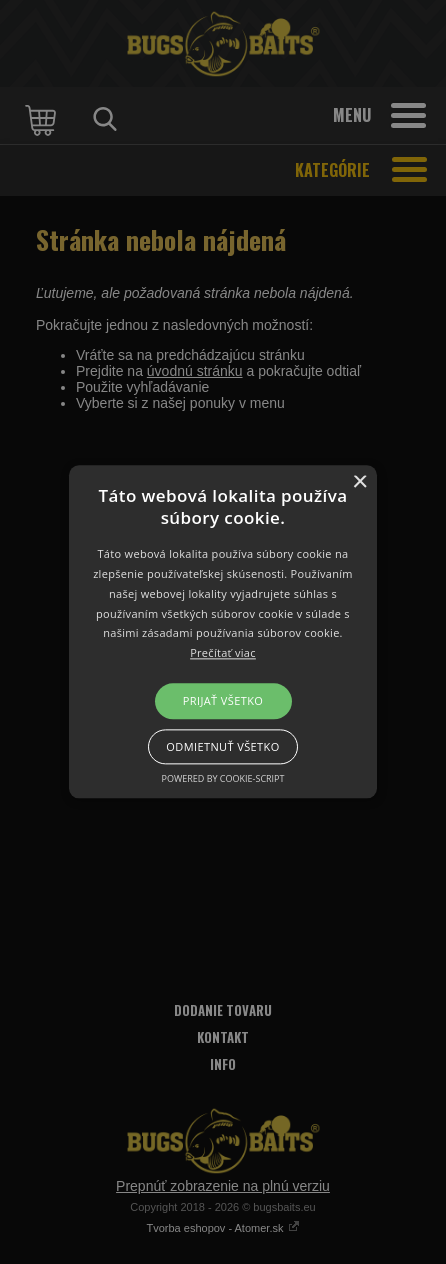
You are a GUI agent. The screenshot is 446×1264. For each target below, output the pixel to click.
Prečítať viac (223, 653)
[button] (223, 631)
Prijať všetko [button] (223, 700)
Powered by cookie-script (223, 779)
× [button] (359, 482)
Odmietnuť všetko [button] (222, 747)
